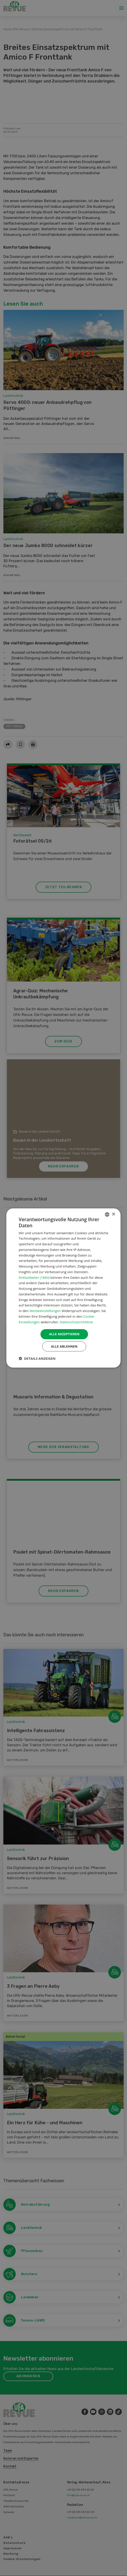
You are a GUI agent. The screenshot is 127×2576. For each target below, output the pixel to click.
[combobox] (107, 1214)
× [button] (113, 1214)
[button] (37, 1358)
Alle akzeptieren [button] (64, 1334)
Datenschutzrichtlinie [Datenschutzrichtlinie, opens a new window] (76, 1322)
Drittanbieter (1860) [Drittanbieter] (34, 1277)
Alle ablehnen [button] (64, 1346)
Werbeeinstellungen (45, 1310)
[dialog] (63, 1288)
